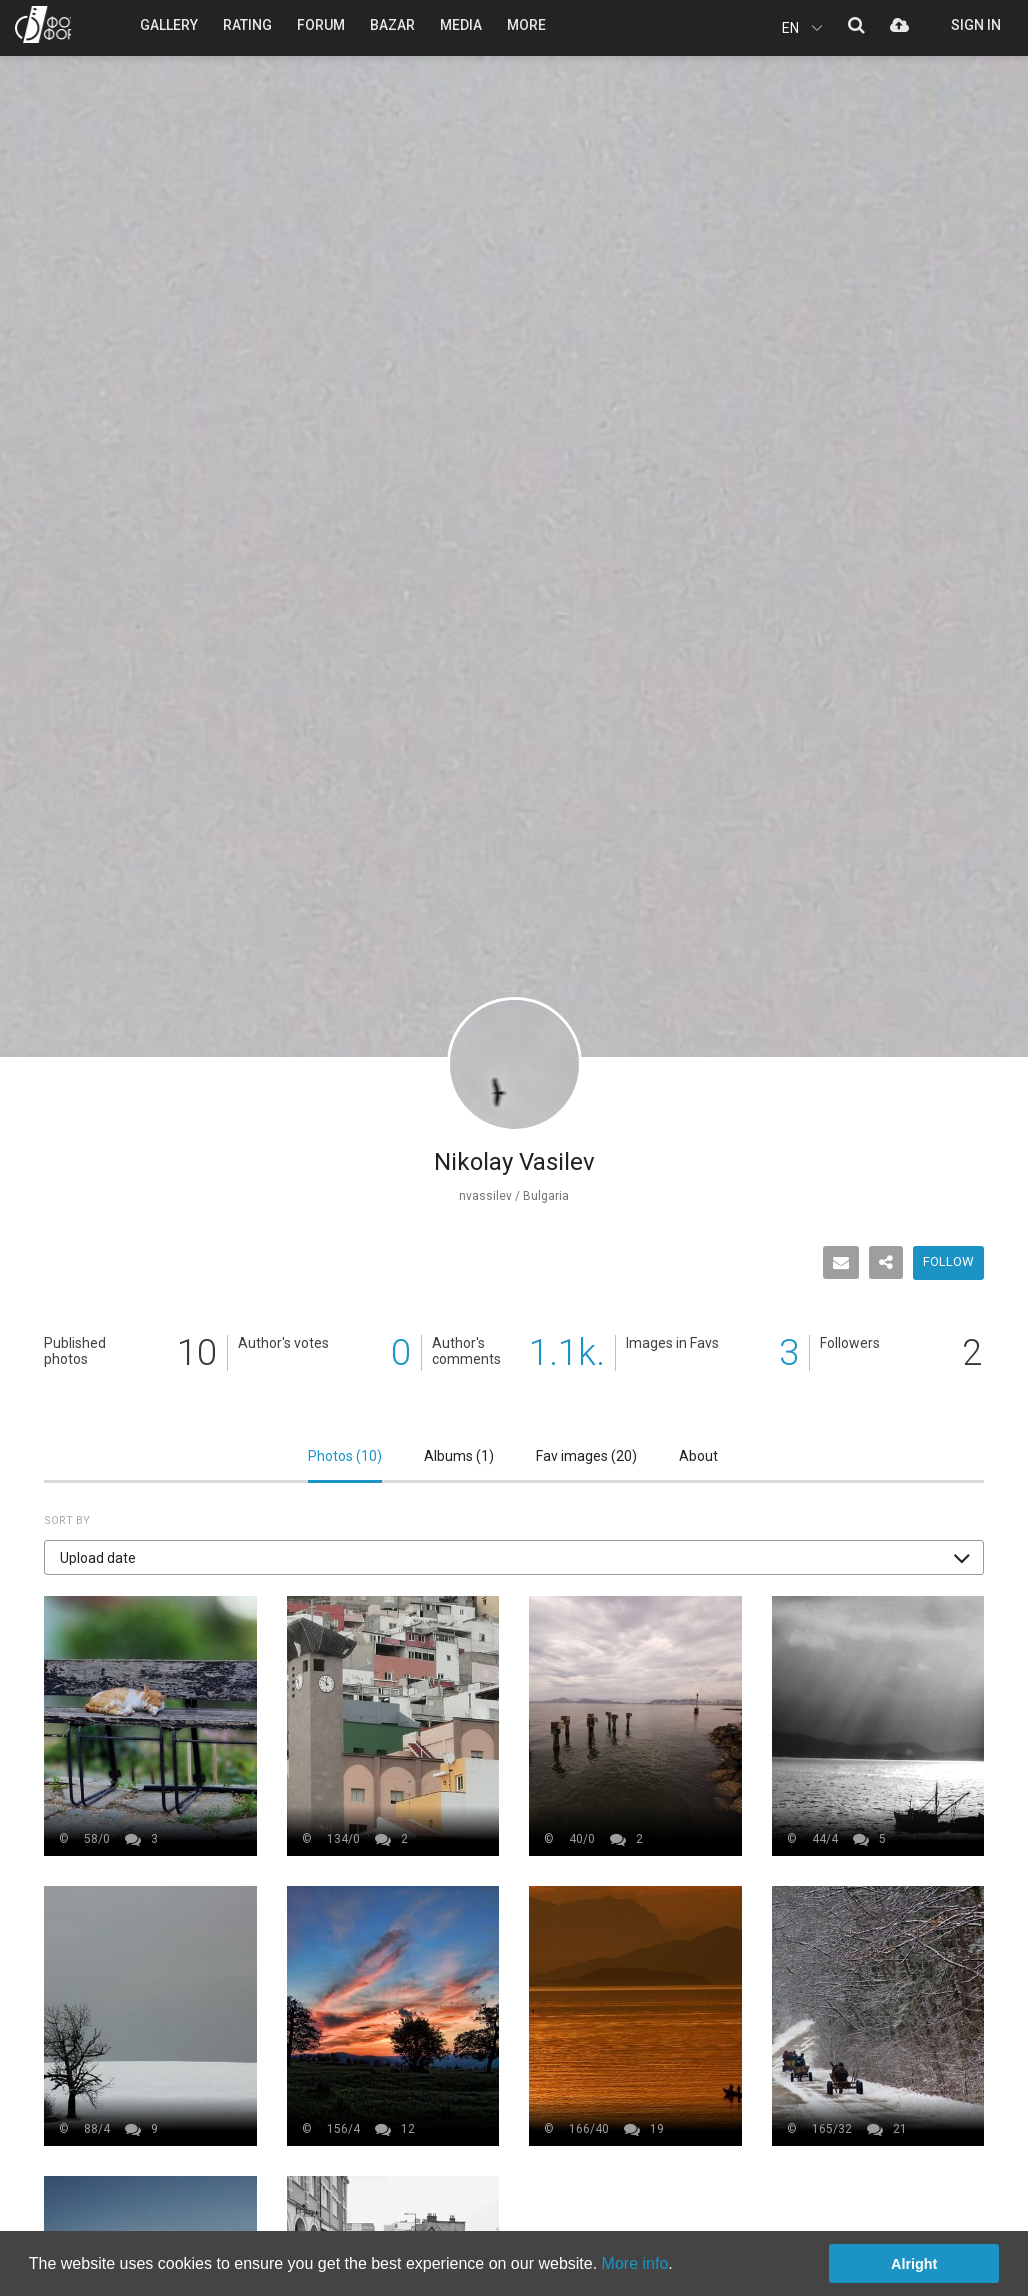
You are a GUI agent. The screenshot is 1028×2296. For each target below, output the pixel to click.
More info (635, 2263)
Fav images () (586, 1456)
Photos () (345, 1456)
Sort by (67, 1520)
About (698, 1456)
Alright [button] (914, 2264)
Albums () (459, 1456)
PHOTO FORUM (43, 24)
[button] (514, 1557)
